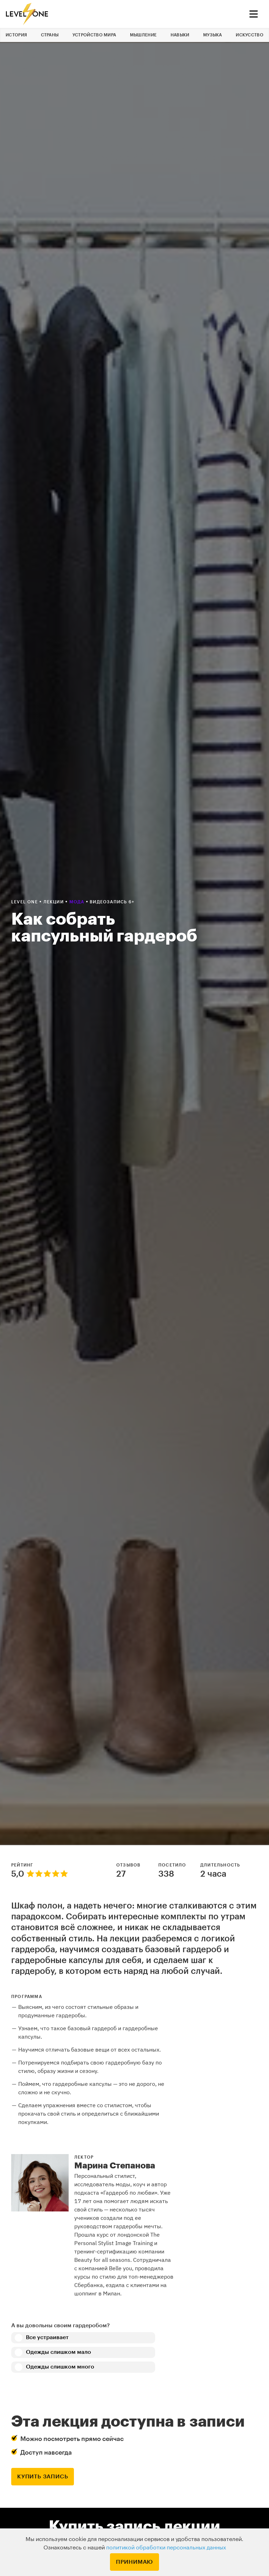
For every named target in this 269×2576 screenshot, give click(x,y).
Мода (77, 902)
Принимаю (134, 2562)
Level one (25, 902)
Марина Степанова (114, 2165)
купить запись (42, 2476)
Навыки (180, 35)
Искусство (249, 35)
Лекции (54, 902)
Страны (50, 35)
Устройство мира (94, 35)
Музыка (212, 35)
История (16, 35)
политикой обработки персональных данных (166, 2547)
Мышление (143, 35)
